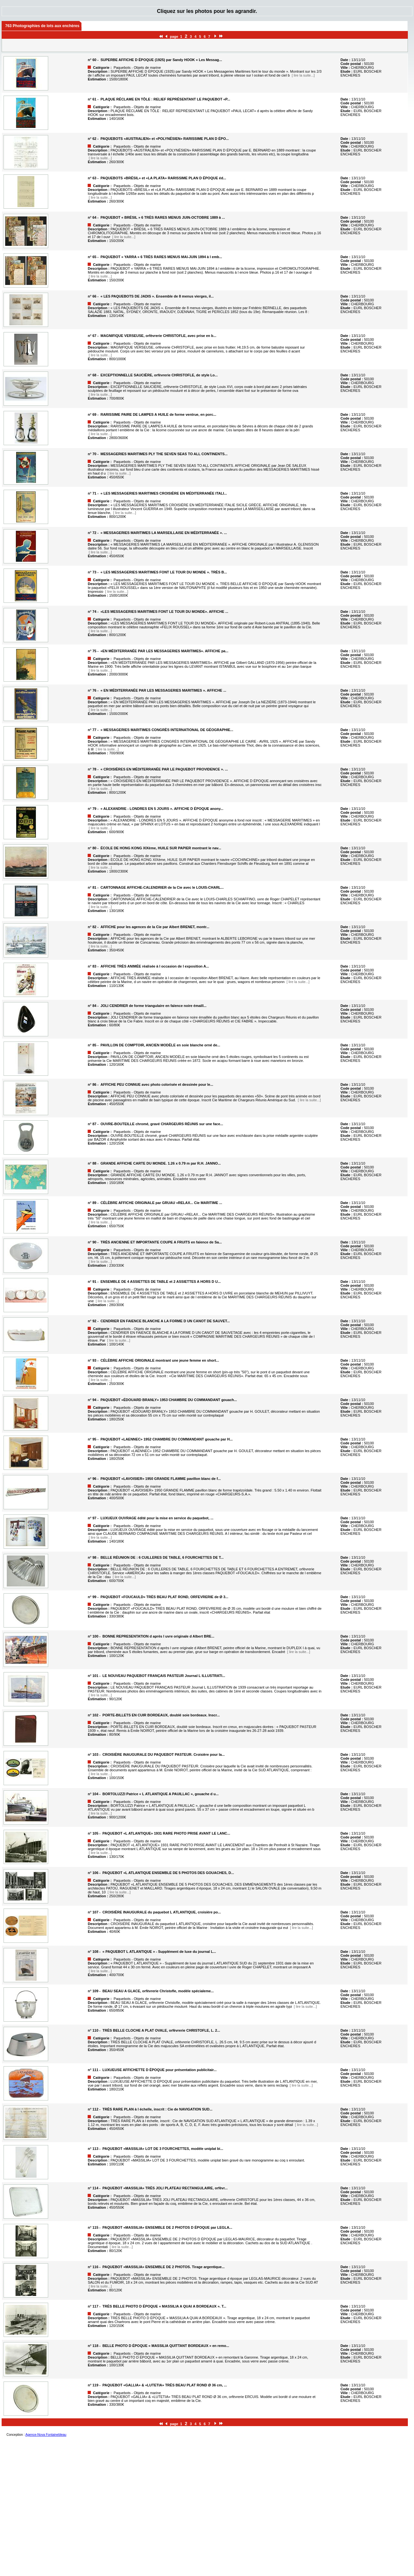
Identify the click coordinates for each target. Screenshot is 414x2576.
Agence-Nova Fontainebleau (45, 2434)
